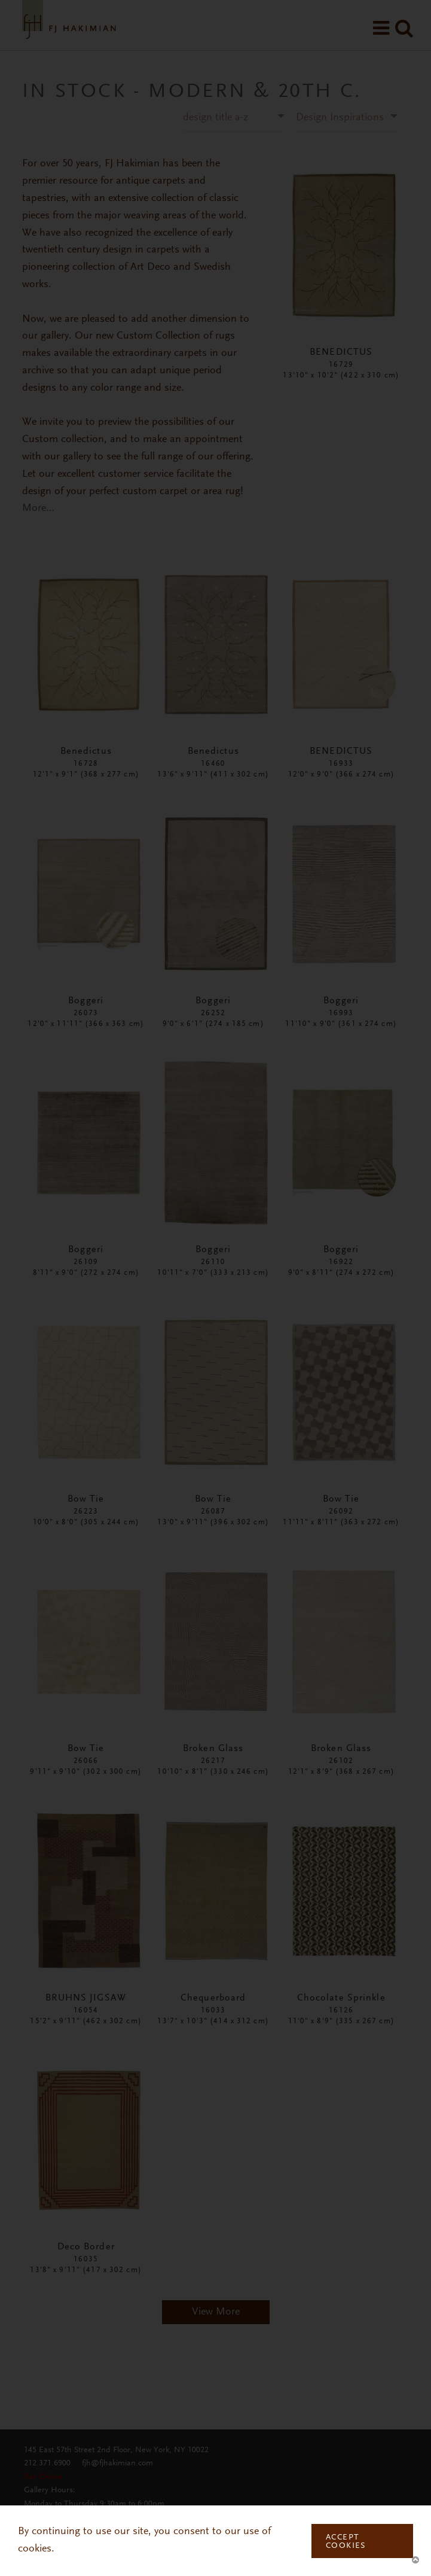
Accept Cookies (346, 2542)
